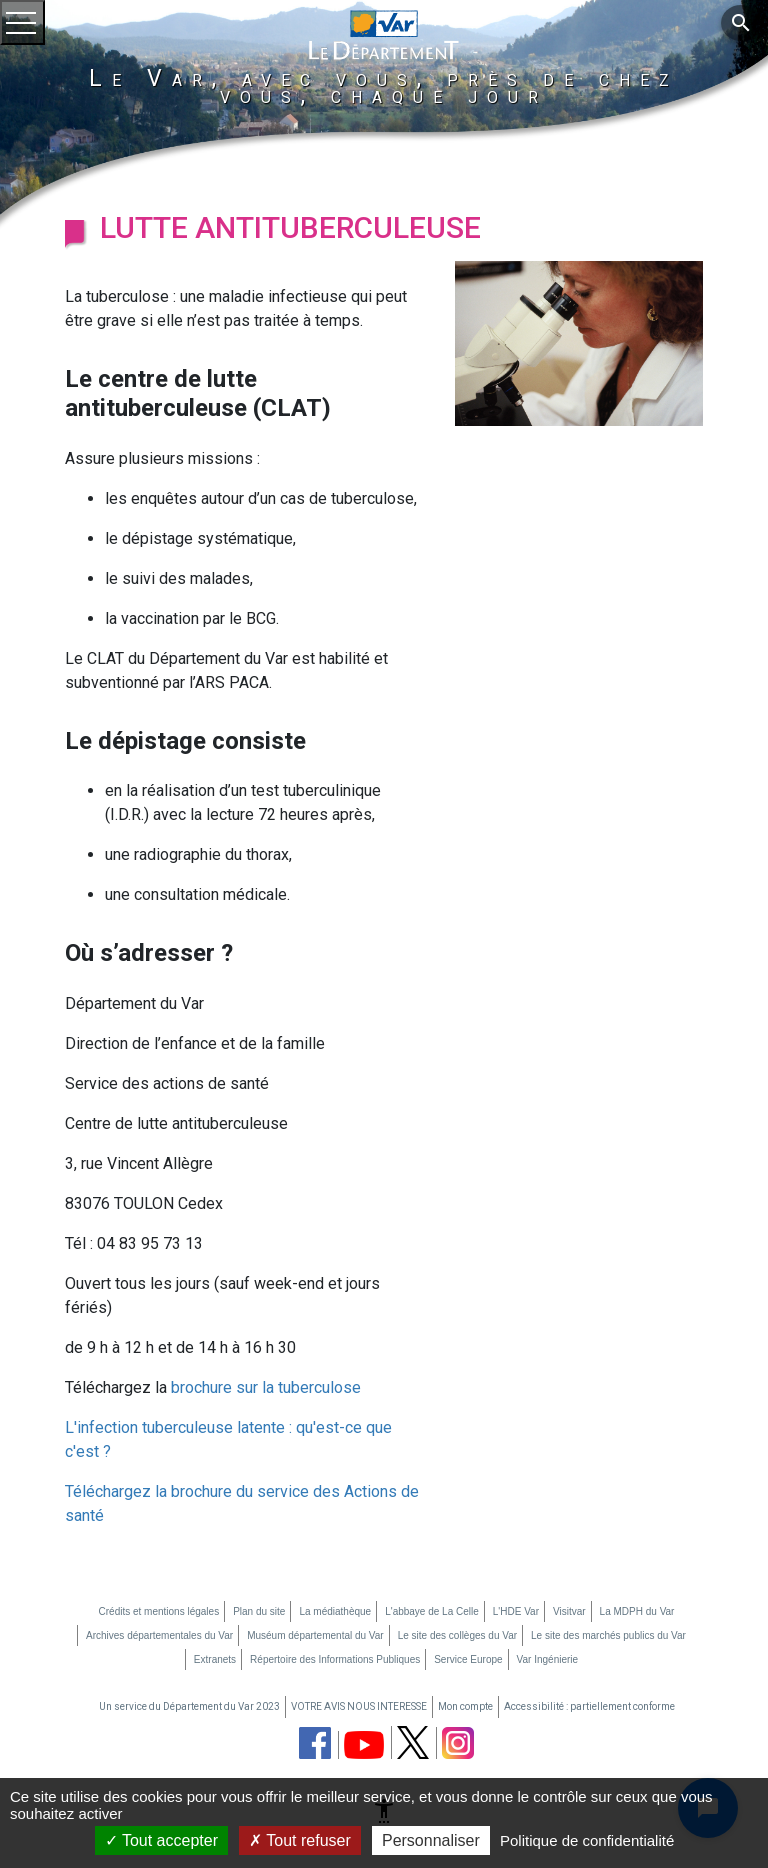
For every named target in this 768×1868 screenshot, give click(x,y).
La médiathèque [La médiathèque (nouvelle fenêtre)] (335, 1611)
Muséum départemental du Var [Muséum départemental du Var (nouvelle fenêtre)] (315, 1635)
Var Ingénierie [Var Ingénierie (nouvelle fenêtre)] (548, 1659)
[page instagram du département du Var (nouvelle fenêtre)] (458, 1743)
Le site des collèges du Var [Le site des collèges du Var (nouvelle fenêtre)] (457, 1635)
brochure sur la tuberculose (266, 1387)
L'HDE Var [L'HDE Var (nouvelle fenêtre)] (516, 1611)
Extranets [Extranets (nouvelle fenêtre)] (215, 1659)
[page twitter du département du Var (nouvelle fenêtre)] (413, 1742)
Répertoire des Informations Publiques (335, 1659)
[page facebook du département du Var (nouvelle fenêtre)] (315, 1743)
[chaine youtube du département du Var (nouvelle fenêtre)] (364, 1745)
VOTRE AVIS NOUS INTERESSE (359, 1706)
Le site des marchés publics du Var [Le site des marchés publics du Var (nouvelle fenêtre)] (608, 1635)
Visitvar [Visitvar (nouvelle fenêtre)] (569, 1611)
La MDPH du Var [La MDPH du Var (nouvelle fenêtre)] (637, 1611)
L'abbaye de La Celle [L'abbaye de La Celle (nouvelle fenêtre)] (432, 1611)
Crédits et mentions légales (159, 1611)
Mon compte (465, 1706)
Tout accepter (161, 1840)
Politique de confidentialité (587, 1840)
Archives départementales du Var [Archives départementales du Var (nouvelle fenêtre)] (159, 1635)
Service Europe (468, 1659)
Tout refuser (300, 1840)
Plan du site (259, 1611)
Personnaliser (431, 1840)
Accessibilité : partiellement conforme (589, 1706)
